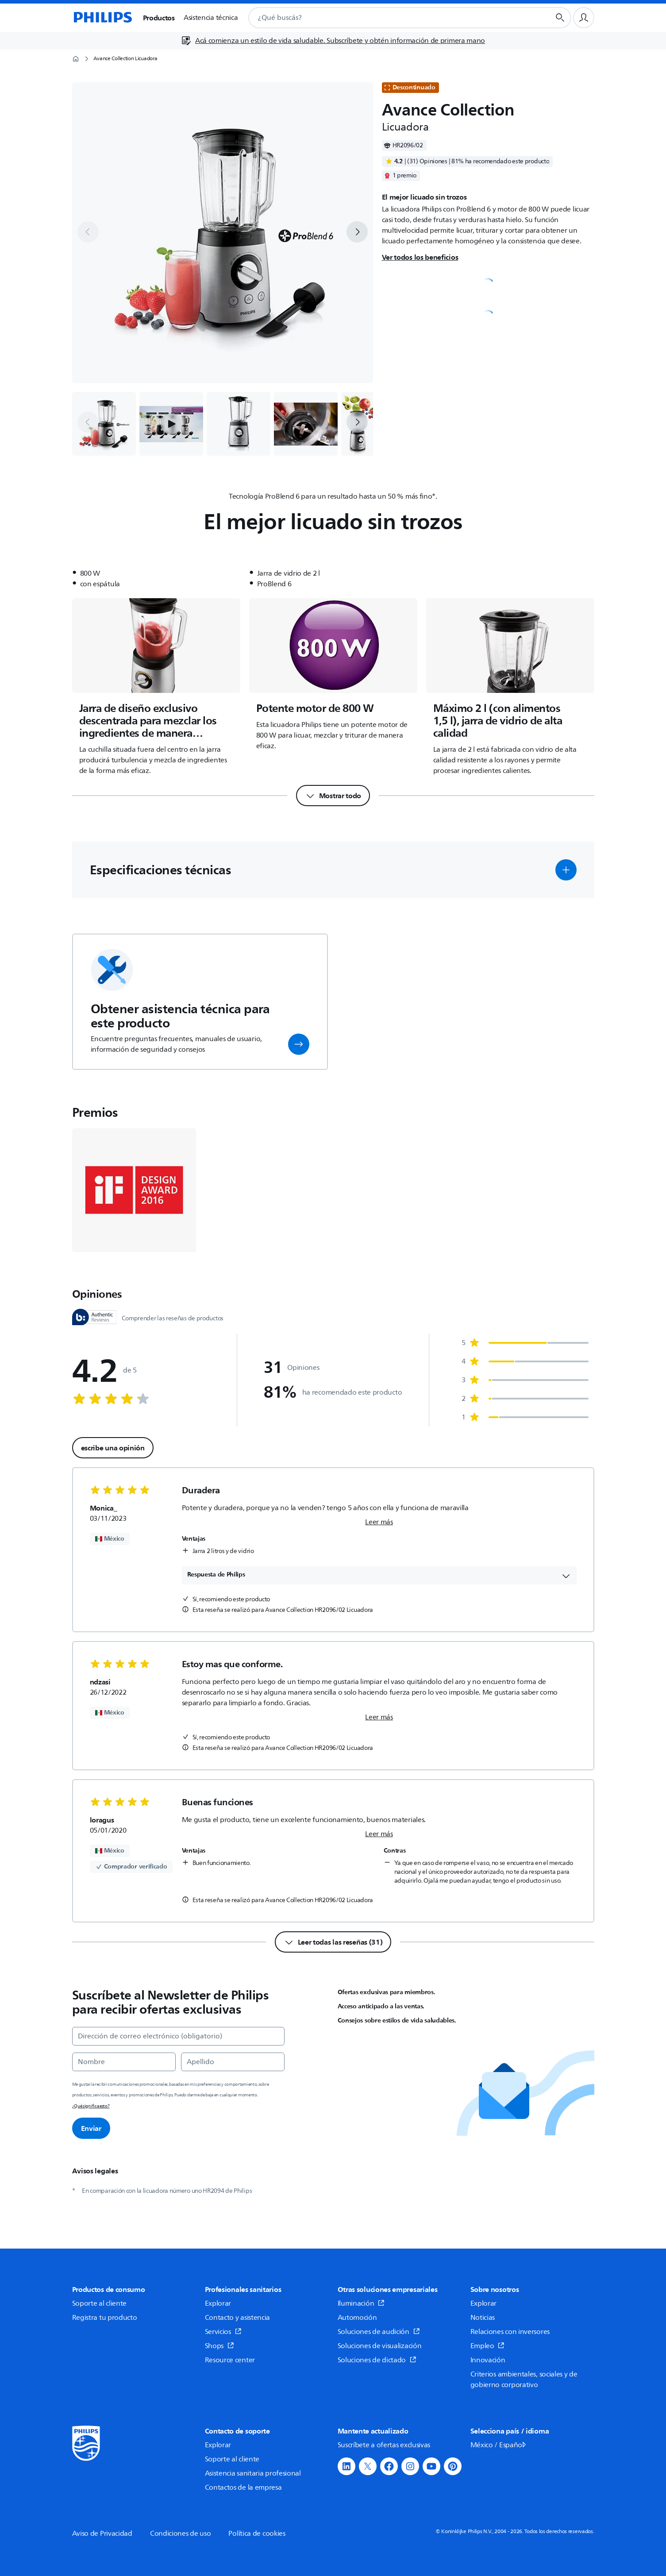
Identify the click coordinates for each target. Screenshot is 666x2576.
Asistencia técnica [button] (211, 17)
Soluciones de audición (379, 2332)
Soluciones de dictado (377, 2360)
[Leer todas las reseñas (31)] (333, 1942)
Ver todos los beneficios (420, 257)
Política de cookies (256, 2533)
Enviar (91, 2128)
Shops (219, 2346)
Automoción (357, 2317)
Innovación (487, 2360)
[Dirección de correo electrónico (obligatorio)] (178, 2036)
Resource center (230, 2360)
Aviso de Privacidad (102, 2533)
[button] (171, 423)
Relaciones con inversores (510, 2332)
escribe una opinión (113, 1448)
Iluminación (361, 2303)
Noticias (482, 2317)
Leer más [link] (379, 1522)
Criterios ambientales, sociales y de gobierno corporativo (523, 2379)
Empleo (487, 2346)
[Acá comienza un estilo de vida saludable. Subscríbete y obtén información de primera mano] (333, 40)
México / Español (498, 2445)
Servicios (223, 2332)
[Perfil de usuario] (583, 17)
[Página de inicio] (102, 17)
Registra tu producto (104, 2317)
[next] (357, 231)
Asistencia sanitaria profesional (253, 2473)
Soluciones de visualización (380, 2346)
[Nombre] (124, 2062)
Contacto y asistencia (237, 2317)
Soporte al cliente (99, 2303)
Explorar (218, 2303)
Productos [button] (159, 17)
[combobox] (388, 17)
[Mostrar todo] (333, 795)
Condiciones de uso (180, 2533)
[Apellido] (232, 2062)
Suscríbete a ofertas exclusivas (384, 2445)
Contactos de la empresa (243, 2487)
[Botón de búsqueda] (560, 18)
